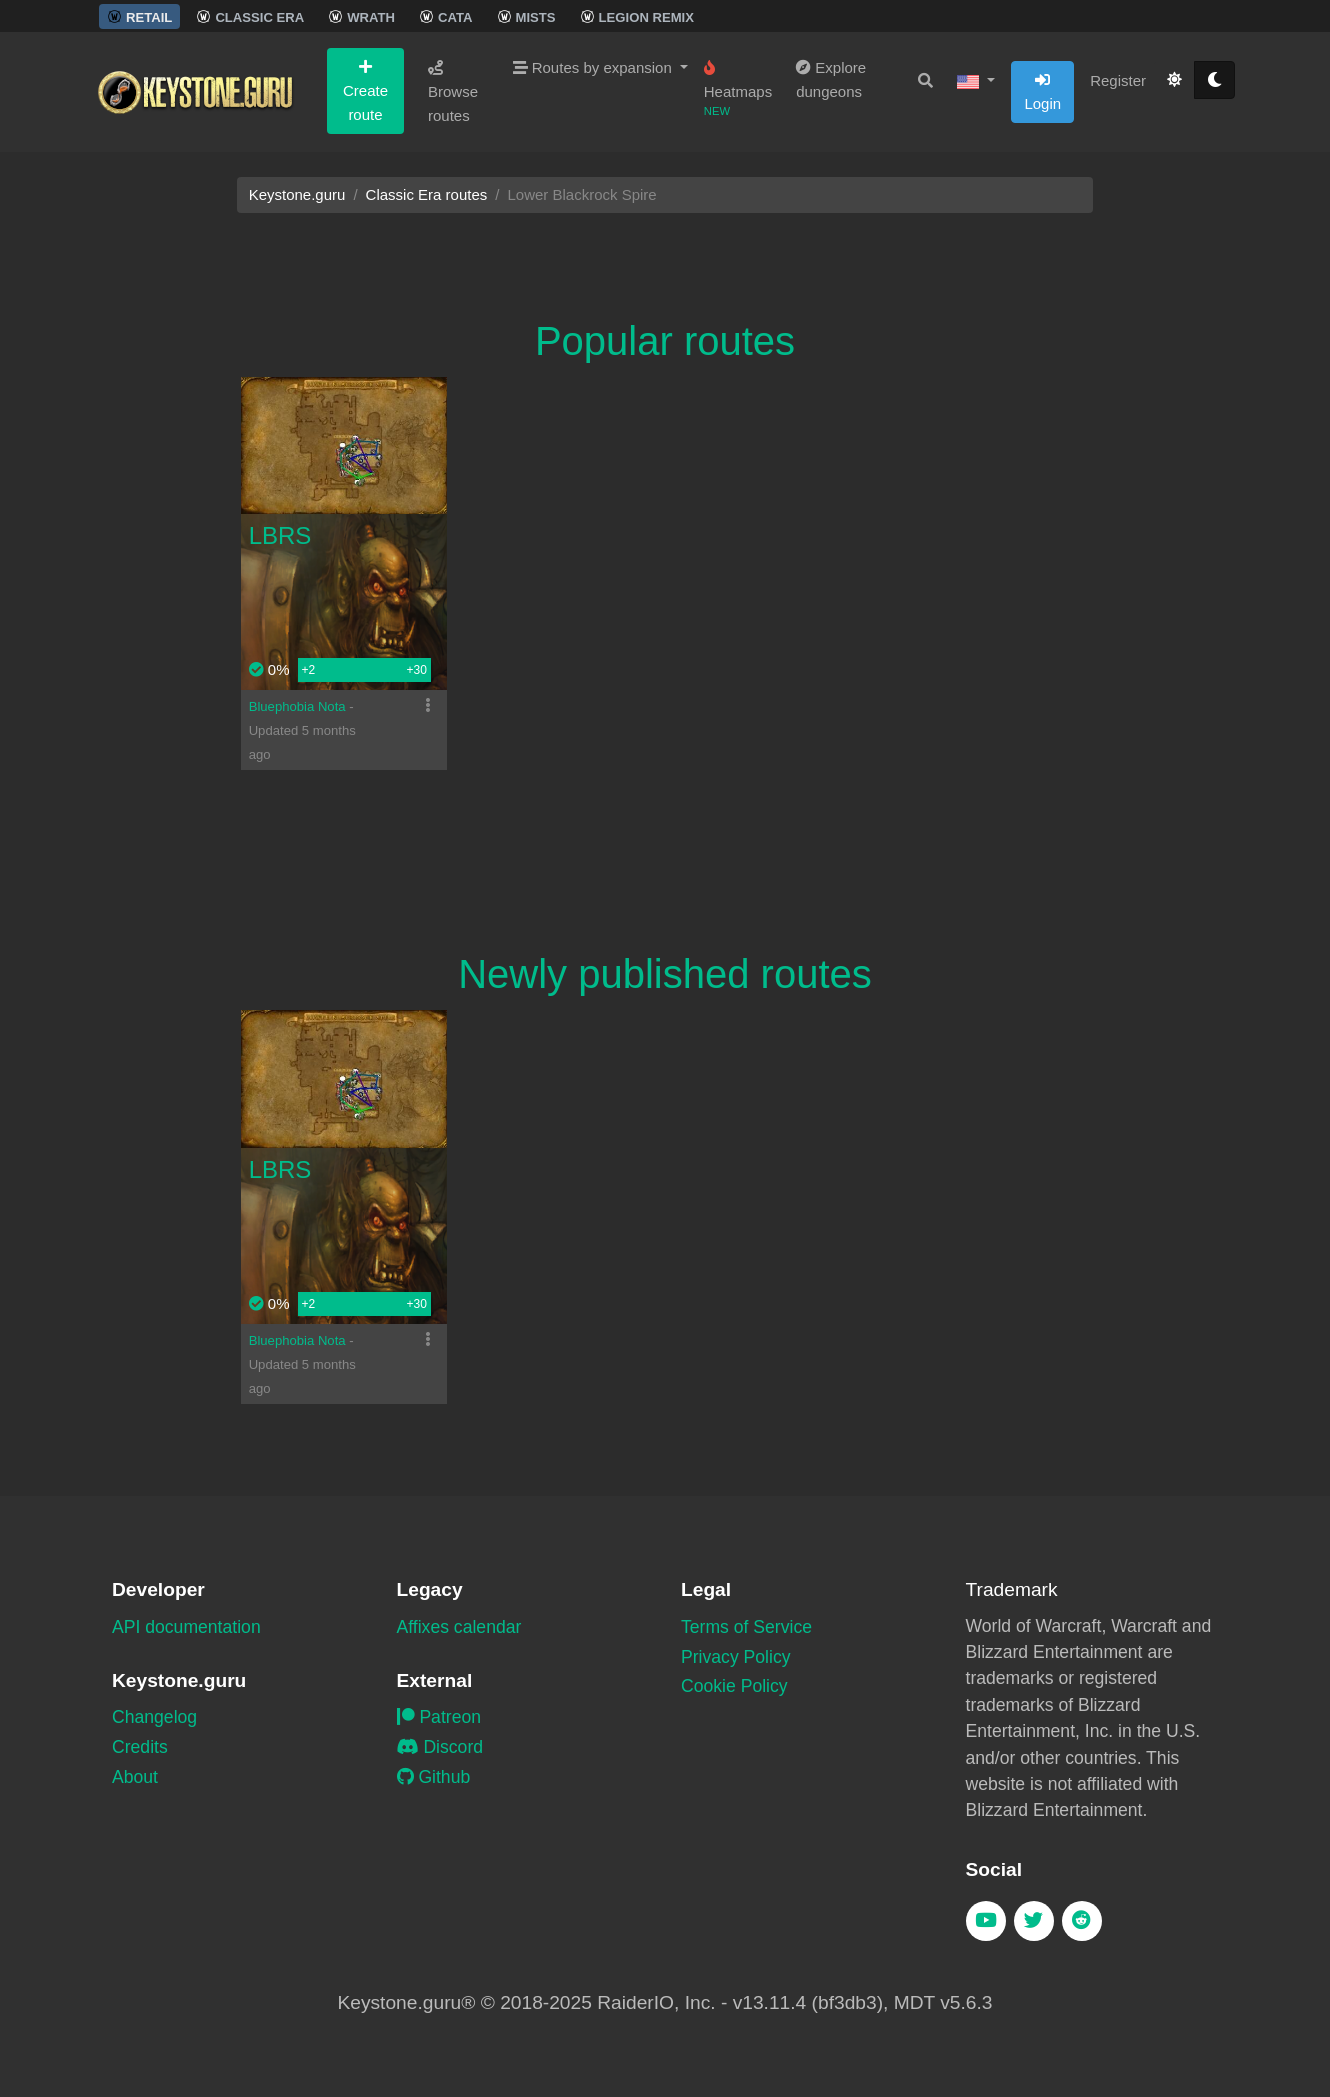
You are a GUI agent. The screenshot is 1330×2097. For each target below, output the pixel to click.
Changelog (154, 1717)
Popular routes (665, 341)
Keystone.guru (297, 194)
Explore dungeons (831, 79)
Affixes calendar (459, 1627)
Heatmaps (738, 88)
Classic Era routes (427, 194)
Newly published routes (665, 974)
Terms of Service (746, 1627)
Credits (140, 1747)
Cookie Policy (734, 1686)
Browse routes (453, 92)
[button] (976, 81)
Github (434, 1777)
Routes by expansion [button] (594, 67)
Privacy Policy (736, 1657)
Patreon (439, 1717)
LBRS (280, 535)
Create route (365, 91)
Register (1118, 80)
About (135, 1777)
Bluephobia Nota (299, 706)
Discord (440, 1747)
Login (1042, 92)
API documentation (186, 1627)
